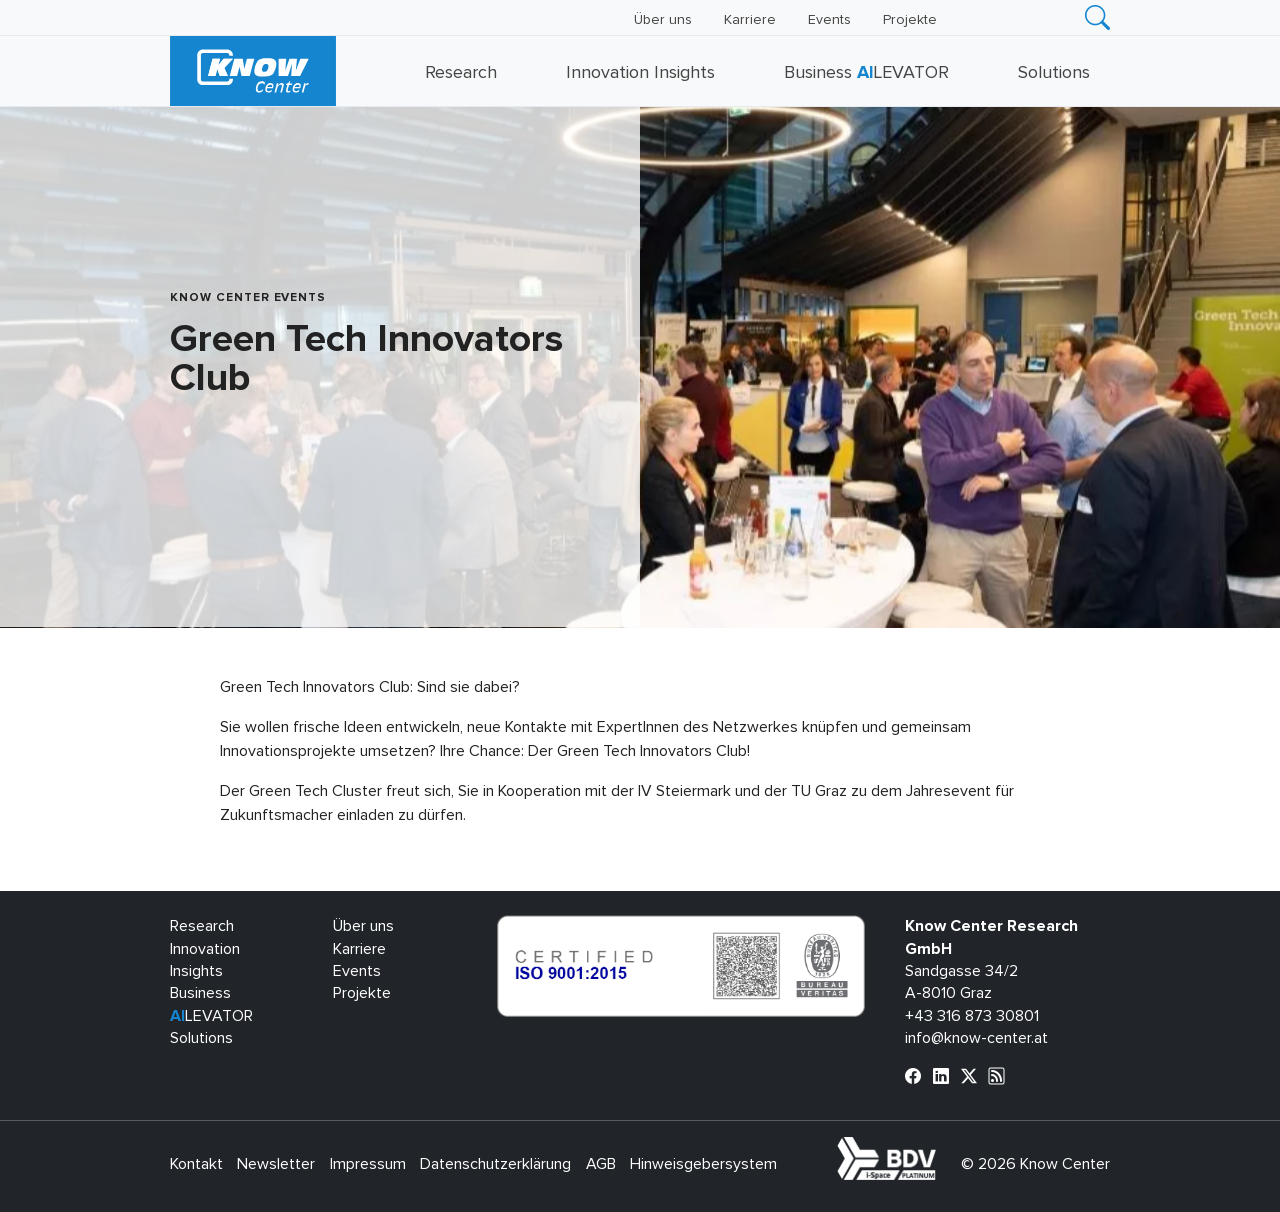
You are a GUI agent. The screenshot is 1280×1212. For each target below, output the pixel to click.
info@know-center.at (976, 1038)
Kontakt (196, 1164)
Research (461, 73)
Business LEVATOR (866, 73)
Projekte (910, 20)
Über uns (663, 20)
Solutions (1054, 73)
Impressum (368, 1164)
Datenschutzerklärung (495, 1164)
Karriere (750, 20)
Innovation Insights (640, 73)
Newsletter (276, 1164)
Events (829, 20)
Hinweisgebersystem (703, 1164)
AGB (601, 1164)
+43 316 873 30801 (972, 1016)
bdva (940, 1148)
